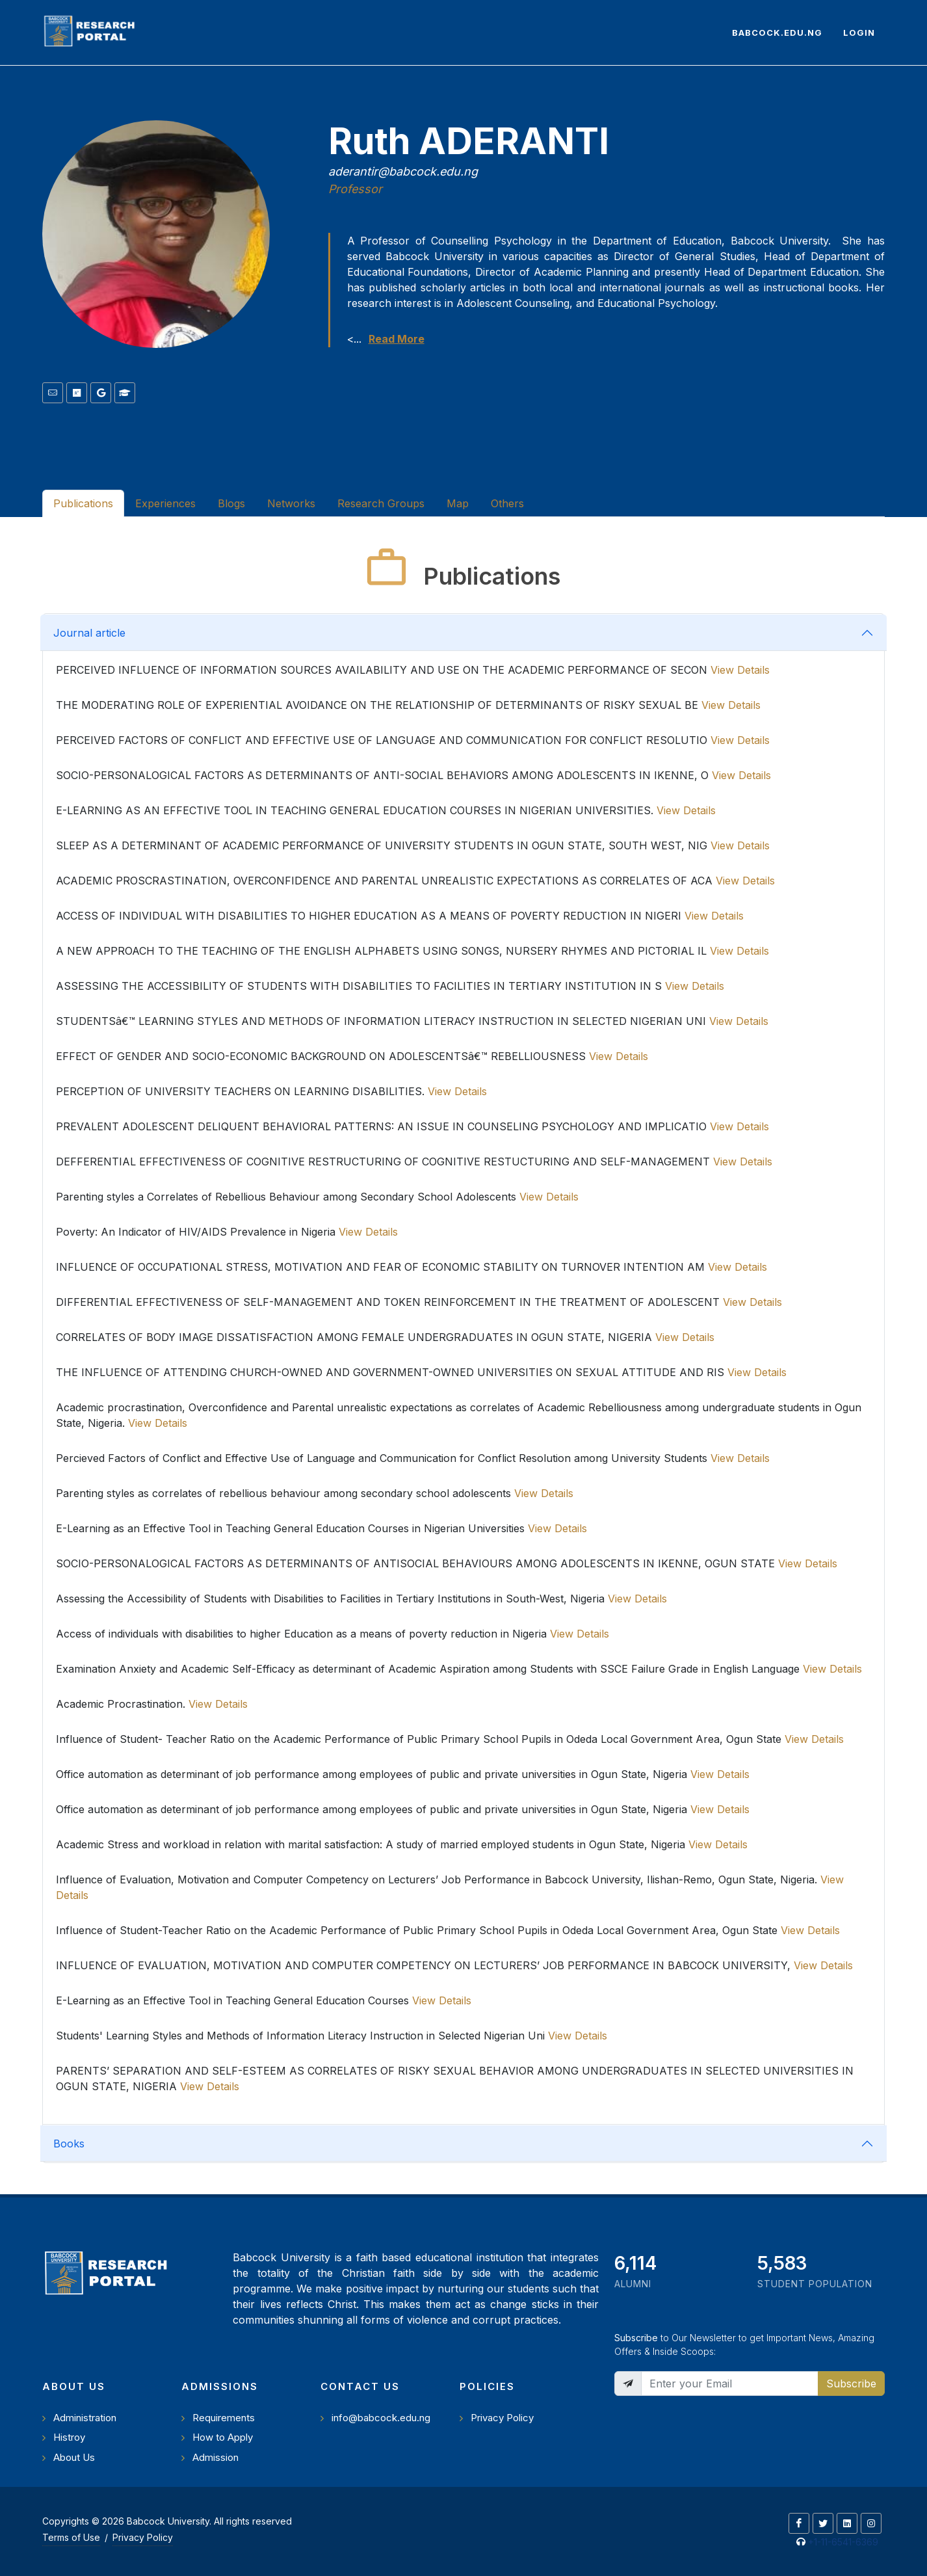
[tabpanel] (463, 1355)
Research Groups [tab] (380, 503)
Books (69, 2143)
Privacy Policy (502, 2417)
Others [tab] (507, 503)
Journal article (89, 632)
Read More (396, 338)
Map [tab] (458, 503)
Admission (215, 2457)
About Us (74, 2457)
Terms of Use (71, 2537)
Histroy (69, 2437)
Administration (84, 2417)
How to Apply (222, 2437)
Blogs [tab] (231, 503)
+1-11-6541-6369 (843, 2541)
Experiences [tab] (165, 503)
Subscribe (851, 2383)
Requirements (223, 2417)
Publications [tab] (83, 503)
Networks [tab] (291, 503)
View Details (740, 669)
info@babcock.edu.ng (381, 2417)
